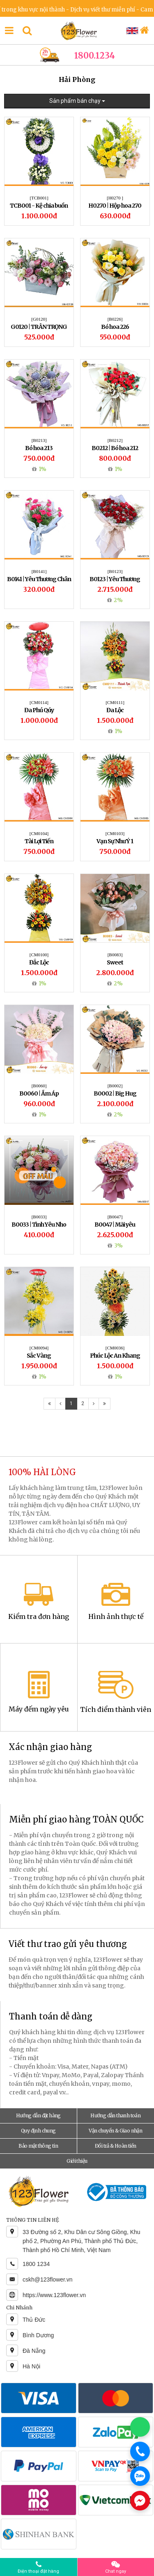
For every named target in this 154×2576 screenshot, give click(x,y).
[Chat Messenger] (140, 2500)
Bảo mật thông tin (38, 2146)
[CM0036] (115, 1347)
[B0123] (115, 571)
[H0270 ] (115, 197)
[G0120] (38, 319)
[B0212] (115, 440)
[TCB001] (39, 197)
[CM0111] (115, 702)
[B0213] (39, 440)
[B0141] (39, 571)
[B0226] (115, 319)
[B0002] (115, 1085)
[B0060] (39, 1085)
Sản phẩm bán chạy (77, 100)
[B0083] (115, 954)
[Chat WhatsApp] (140, 2427)
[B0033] (39, 1216)
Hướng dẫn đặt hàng (38, 2115)
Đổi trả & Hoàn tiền (115, 2146)
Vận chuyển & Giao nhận (115, 2131)
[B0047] (115, 1216)
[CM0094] (39, 1347)
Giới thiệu (77, 2161)
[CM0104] (39, 833)
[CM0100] (39, 954)
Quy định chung (38, 2131)
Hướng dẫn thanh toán (115, 2115)
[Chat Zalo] (140, 2476)
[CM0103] (115, 833)
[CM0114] (39, 702)
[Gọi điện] (140, 2451)
